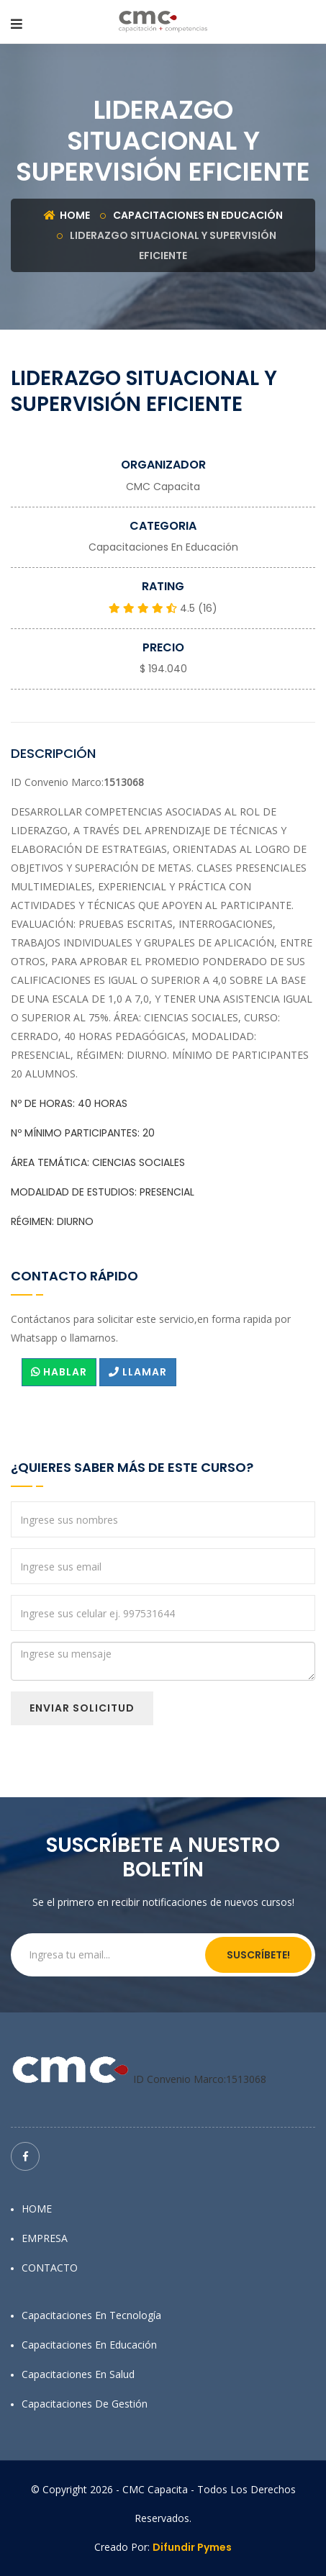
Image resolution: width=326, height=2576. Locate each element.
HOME (37, 2208)
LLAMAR (138, 1372)
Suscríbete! (258, 1955)
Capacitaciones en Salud (78, 2374)
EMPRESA (45, 2238)
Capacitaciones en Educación (198, 215)
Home (67, 215)
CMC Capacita (163, 486)
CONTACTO (50, 2267)
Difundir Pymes (192, 2547)
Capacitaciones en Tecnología (91, 2315)
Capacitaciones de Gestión (85, 2403)
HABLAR (59, 1372)
